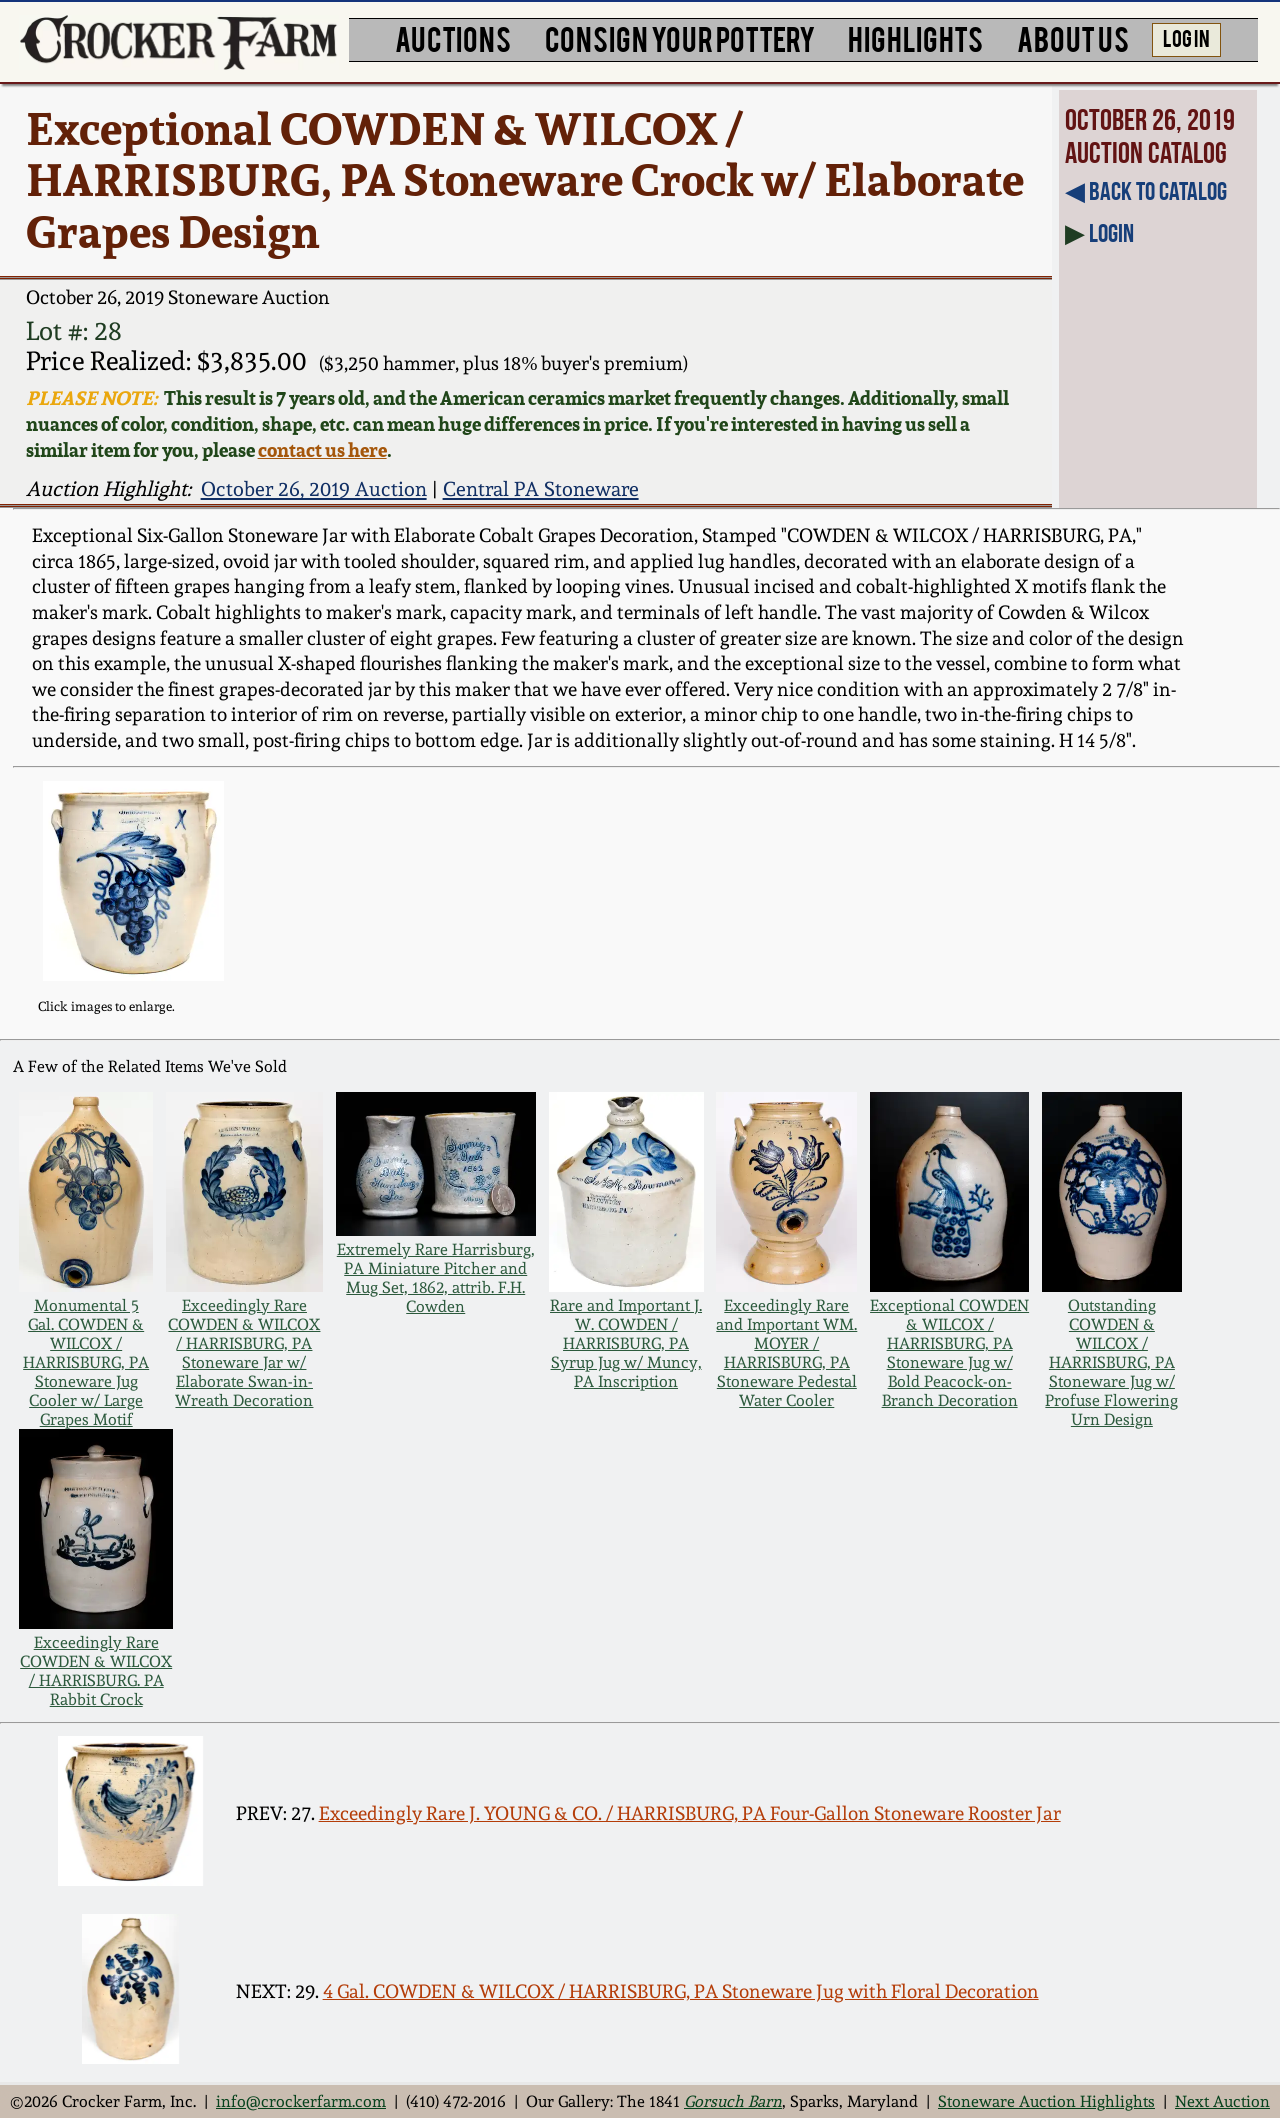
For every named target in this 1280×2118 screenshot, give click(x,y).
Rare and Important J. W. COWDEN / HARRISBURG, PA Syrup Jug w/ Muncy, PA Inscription (626, 1343)
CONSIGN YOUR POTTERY (680, 37)
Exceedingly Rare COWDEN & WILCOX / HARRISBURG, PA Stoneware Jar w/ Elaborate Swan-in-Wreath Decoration (244, 1353)
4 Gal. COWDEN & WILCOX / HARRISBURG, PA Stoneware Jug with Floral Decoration (681, 1991)
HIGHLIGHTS (915, 37)
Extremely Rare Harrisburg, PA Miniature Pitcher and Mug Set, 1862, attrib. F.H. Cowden (436, 1278)
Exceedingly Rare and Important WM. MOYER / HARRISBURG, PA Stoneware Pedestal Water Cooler (786, 1353)
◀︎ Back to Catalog (1146, 191)
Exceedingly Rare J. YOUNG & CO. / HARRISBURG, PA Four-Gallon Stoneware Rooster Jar (690, 1813)
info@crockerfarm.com (301, 2101)
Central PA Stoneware (541, 489)
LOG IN (1186, 37)
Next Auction (1222, 2101)
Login (1111, 233)
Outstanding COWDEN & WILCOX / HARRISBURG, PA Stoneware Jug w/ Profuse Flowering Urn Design (1111, 1362)
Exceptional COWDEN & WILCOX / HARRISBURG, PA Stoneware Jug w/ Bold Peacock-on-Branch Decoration (949, 1353)
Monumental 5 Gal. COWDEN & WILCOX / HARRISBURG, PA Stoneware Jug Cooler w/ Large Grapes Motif (86, 1362)
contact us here (322, 450)
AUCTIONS (453, 37)
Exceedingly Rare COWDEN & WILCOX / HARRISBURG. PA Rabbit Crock (96, 1671)
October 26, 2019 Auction (314, 489)
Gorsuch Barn (733, 2101)
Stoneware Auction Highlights (1046, 2101)
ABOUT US (1073, 37)
